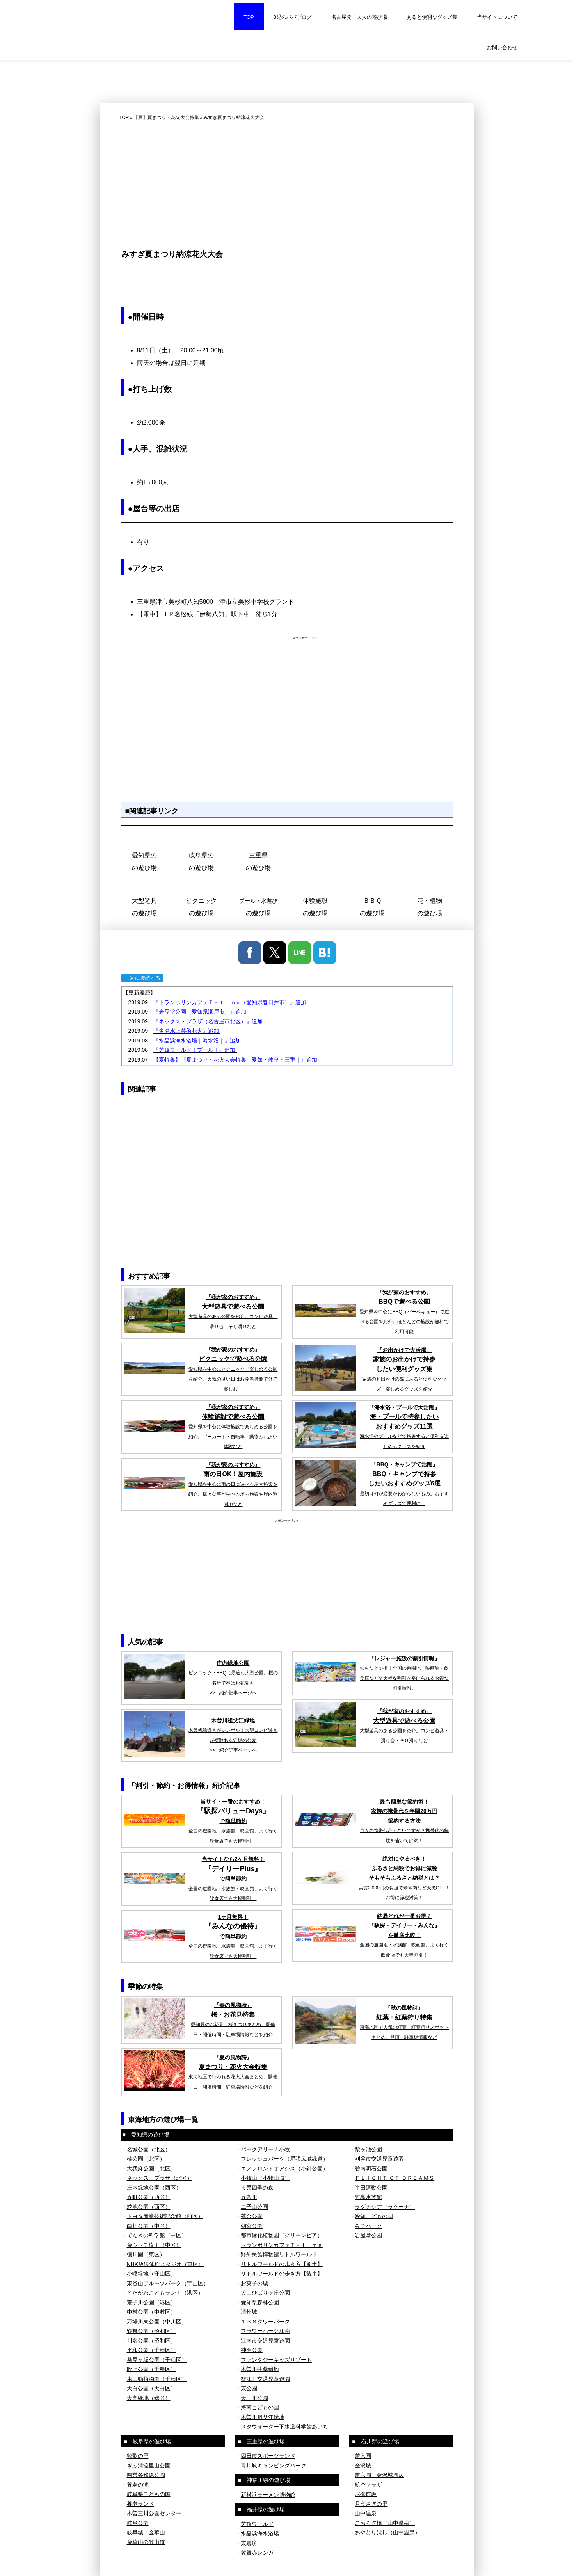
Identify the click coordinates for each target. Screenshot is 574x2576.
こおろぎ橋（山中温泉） (385, 2523)
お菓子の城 (254, 2283)
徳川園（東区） (146, 2254)
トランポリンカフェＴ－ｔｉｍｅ (282, 2245)
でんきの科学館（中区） (157, 2235)
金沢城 (363, 2465)
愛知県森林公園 (260, 2302)
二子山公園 (254, 2207)
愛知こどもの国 (374, 2216)
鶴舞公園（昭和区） (151, 2331)
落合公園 (252, 2216)
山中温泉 (366, 2513)
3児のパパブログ (293, 17)
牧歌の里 (138, 2456)
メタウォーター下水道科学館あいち (284, 2426)
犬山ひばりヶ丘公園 (265, 2293)
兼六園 (363, 2456)
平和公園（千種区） (151, 2350)
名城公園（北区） (149, 2149)
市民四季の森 (257, 2188)
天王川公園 (254, 2398)
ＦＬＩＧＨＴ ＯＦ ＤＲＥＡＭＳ (394, 2178)
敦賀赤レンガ (257, 2552)
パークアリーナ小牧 (265, 2149)
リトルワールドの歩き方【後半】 (282, 2273)
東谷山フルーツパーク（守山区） (168, 2283)
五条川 (249, 2197)
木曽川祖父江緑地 (262, 2417)
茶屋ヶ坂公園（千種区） (157, 2360)
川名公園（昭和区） (151, 2341)
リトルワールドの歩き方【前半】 (282, 2264)
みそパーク (368, 2226)
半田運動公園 (371, 2188)
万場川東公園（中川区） (157, 2321)
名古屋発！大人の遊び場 (359, 17)
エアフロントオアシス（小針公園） (284, 2168)
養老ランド (140, 2504)
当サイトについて (497, 17)
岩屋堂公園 (368, 2235)
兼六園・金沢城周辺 (379, 2475)
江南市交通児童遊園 (265, 2341)
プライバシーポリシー (144, 2563)
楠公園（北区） (146, 2159)
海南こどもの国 (260, 2407)
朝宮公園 (252, 2226)
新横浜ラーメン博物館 (268, 2495)
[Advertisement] (287, 184)
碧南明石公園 (371, 2168)
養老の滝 (138, 2485)
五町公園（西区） (149, 2197)
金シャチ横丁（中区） (154, 2245)
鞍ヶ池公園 (368, 2149)
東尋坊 (249, 2543)
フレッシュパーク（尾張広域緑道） (284, 2159)
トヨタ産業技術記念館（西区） (165, 2216)
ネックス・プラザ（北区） (159, 2178)
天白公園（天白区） (151, 2388)
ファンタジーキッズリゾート (276, 2360)
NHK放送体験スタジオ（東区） (165, 2264)
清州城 (249, 2312)
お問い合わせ (502, 47)
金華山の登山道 (146, 2542)
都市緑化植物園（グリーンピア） (282, 2235)
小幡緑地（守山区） (151, 2273)
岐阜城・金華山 (146, 2532)
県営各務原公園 (146, 2475)
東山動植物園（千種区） (157, 2379)
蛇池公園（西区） (149, 2207)
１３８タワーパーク (265, 2321)
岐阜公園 (138, 2523)
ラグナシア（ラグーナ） (385, 2207)
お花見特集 (239, 2014)
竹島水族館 (368, 2197)
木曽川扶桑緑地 (260, 2369)
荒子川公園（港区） (151, 2302)
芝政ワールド (257, 2524)
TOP (248, 17)
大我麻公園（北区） (151, 2168)
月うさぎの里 (371, 2504)
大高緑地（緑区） (149, 2398)
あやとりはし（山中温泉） (387, 2532)
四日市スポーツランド (268, 2456)
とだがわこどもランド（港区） (165, 2293)
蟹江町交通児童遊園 (265, 2379)
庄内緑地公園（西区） (154, 2188)
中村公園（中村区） (151, 2312)
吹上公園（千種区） (151, 2369)
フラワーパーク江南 (265, 2331)
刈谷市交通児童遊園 (379, 2159)
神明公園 (252, 2350)
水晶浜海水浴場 (260, 2533)
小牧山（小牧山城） (265, 2178)
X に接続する (142, 978)
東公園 (249, 2388)
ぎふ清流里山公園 (149, 2465)
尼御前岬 (366, 2494)
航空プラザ (368, 2485)
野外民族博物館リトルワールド (279, 2254)
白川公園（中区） (149, 2226)
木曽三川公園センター (154, 2513)
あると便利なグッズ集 (432, 17)
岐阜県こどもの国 (149, 2494)
